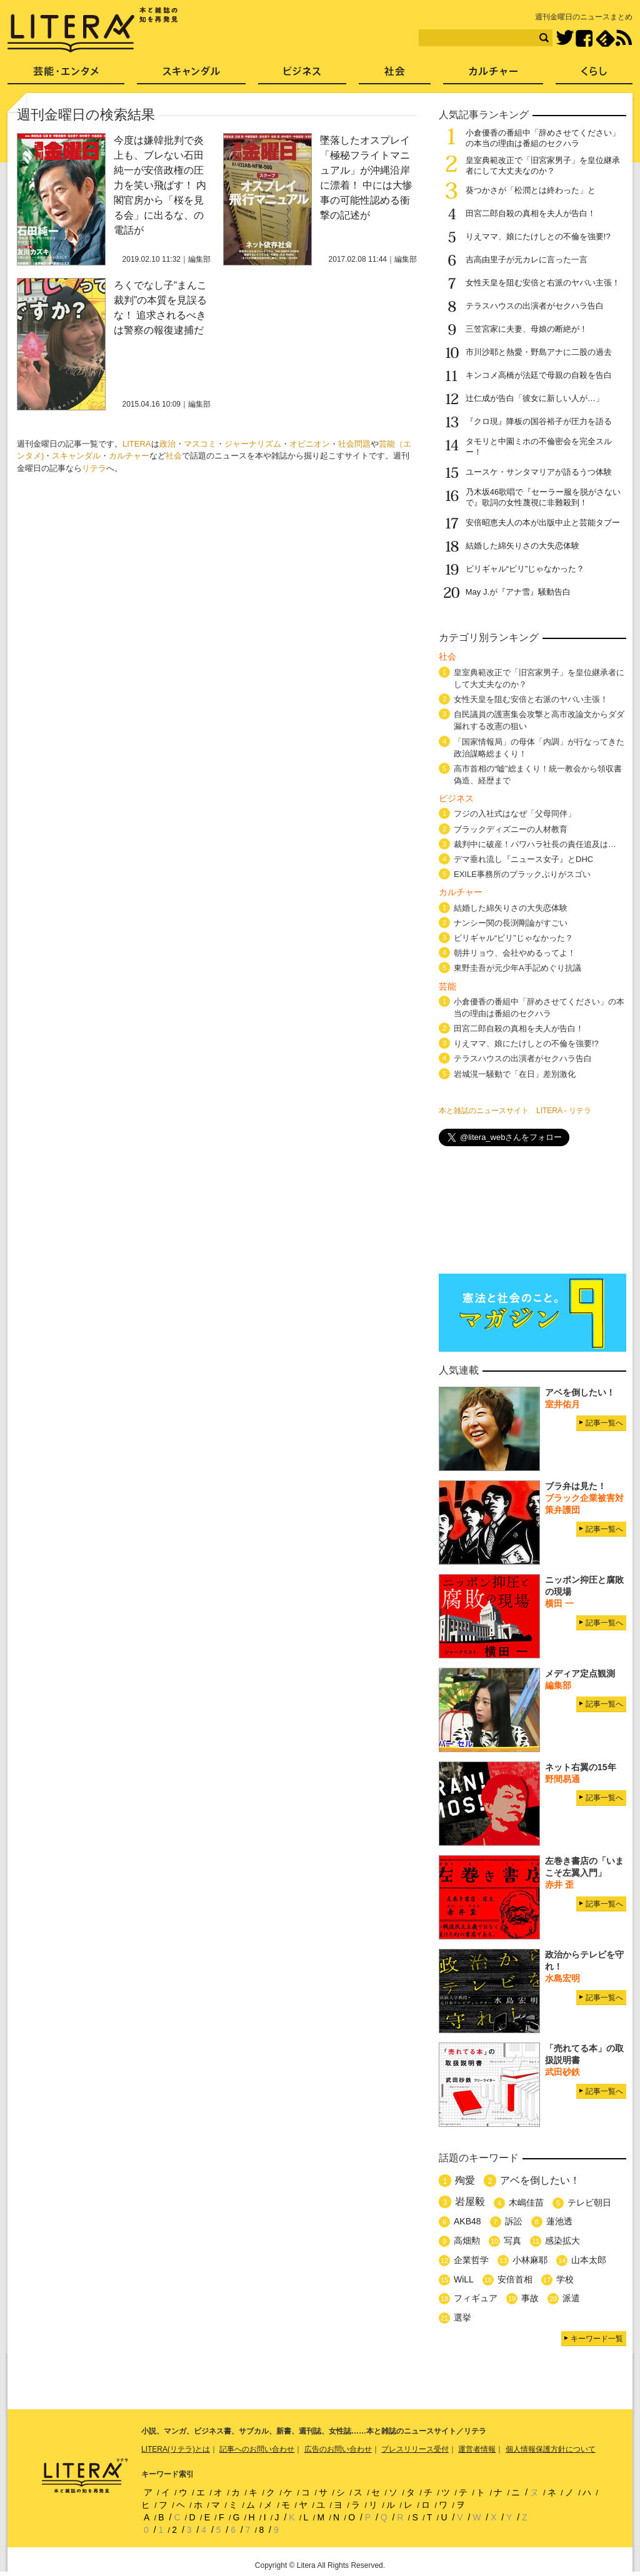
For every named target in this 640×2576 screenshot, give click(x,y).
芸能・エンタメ (66, 75)
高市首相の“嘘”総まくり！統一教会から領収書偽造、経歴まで (538, 774)
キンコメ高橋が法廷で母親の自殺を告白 (539, 375)
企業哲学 (471, 2260)
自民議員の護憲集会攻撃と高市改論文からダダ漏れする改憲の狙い (539, 720)
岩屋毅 (470, 2201)
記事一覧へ (604, 1423)
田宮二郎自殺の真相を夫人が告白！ (531, 213)
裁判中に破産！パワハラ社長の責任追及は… (535, 844)
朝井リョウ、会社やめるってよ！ (515, 953)
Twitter (565, 38)
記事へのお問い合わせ (256, 2449)
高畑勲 (467, 2241)
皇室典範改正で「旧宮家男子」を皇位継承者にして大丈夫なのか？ (543, 166)
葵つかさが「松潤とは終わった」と (531, 190)
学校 (565, 2279)
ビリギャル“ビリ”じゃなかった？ (525, 568)
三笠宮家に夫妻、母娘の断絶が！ (527, 329)
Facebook (584, 38)
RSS (624, 38)
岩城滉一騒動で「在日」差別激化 (515, 1074)
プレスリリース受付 (415, 2449)
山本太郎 (588, 2260)
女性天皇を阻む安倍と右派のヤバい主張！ (543, 282)
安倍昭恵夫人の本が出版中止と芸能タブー (543, 522)
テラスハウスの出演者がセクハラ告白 (535, 305)
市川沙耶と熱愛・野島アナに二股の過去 (539, 352)
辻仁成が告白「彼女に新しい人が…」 (535, 398)
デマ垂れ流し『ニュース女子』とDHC (523, 859)
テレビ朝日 (589, 2202)
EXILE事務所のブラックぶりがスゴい (522, 874)
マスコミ (200, 443)
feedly (605, 38)
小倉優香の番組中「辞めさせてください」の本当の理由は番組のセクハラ (543, 138)
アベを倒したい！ (540, 2180)
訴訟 (513, 2221)
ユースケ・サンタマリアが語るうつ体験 (539, 472)
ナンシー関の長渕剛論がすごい (511, 923)
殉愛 (465, 2180)
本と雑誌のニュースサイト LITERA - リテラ (515, 1110)
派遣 (571, 2298)
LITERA (136, 443)
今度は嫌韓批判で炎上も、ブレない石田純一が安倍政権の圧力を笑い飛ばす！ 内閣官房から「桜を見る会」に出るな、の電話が (160, 185)
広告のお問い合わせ (338, 2449)
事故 (530, 2298)
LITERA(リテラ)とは (175, 2449)
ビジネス (302, 75)
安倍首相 (515, 2279)
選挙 (462, 2317)
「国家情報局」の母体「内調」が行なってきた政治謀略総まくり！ (539, 747)
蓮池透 (559, 2221)
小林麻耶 (530, 2260)
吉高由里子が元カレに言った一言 (527, 259)
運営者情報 (477, 2449)
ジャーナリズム (252, 443)
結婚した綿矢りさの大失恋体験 (522, 545)
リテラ (94, 468)
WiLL (464, 2279)
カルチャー (129, 455)
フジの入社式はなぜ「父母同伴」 (515, 813)
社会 (174, 455)
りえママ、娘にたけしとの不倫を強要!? (538, 236)
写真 (512, 2241)
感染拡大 (562, 2241)
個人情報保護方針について (551, 2449)
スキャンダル (76, 455)
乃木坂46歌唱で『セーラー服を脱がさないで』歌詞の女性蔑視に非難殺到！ (543, 497)
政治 (167, 443)
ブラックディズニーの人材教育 (515, 829)
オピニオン (309, 443)
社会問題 (354, 443)
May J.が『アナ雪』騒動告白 (518, 592)
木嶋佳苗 (526, 2202)
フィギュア (476, 2298)
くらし (594, 75)
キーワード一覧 (597, 2338)
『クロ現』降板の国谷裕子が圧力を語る (539, 421)
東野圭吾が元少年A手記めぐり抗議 (517, 968)
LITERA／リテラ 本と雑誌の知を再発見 (93, 30)
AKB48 (467, 2221)
